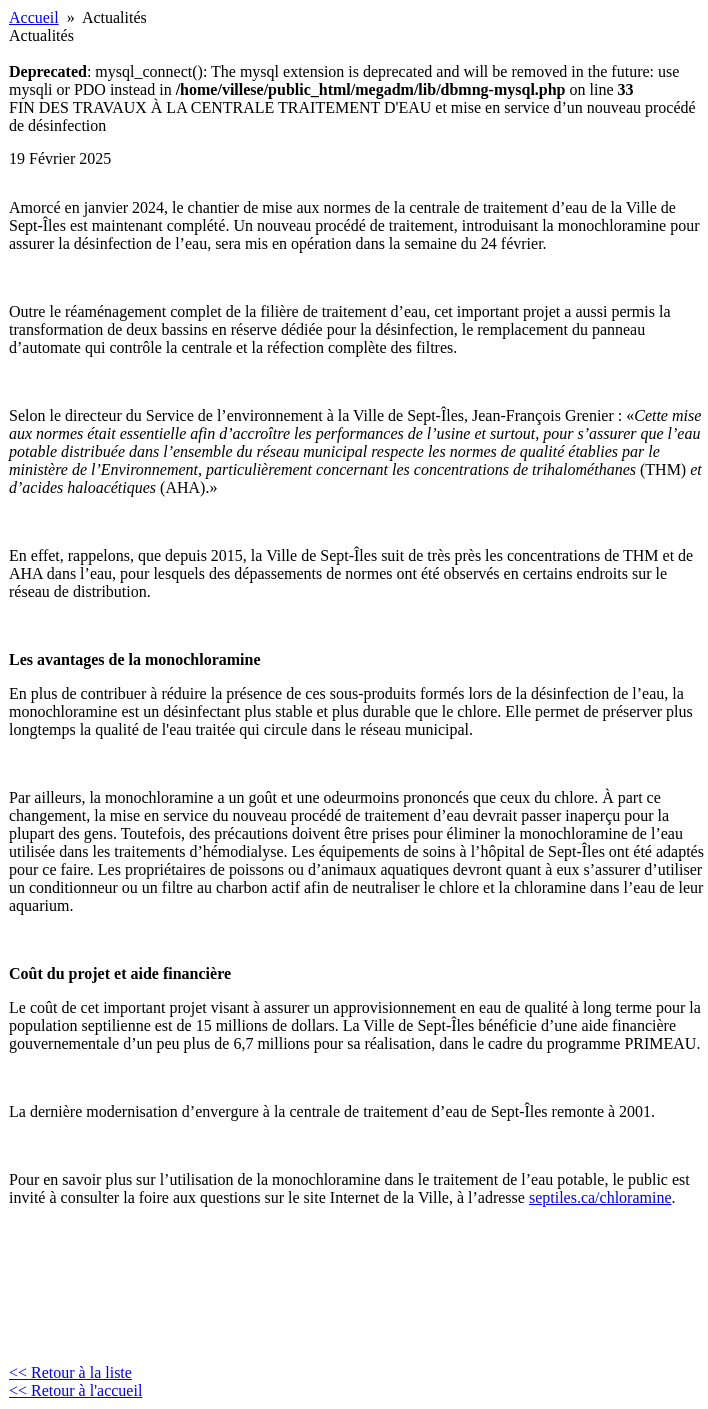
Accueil (34, 17)
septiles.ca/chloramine (600, 1197)
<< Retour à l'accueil (75, 1390)
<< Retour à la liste (70, 1372)
